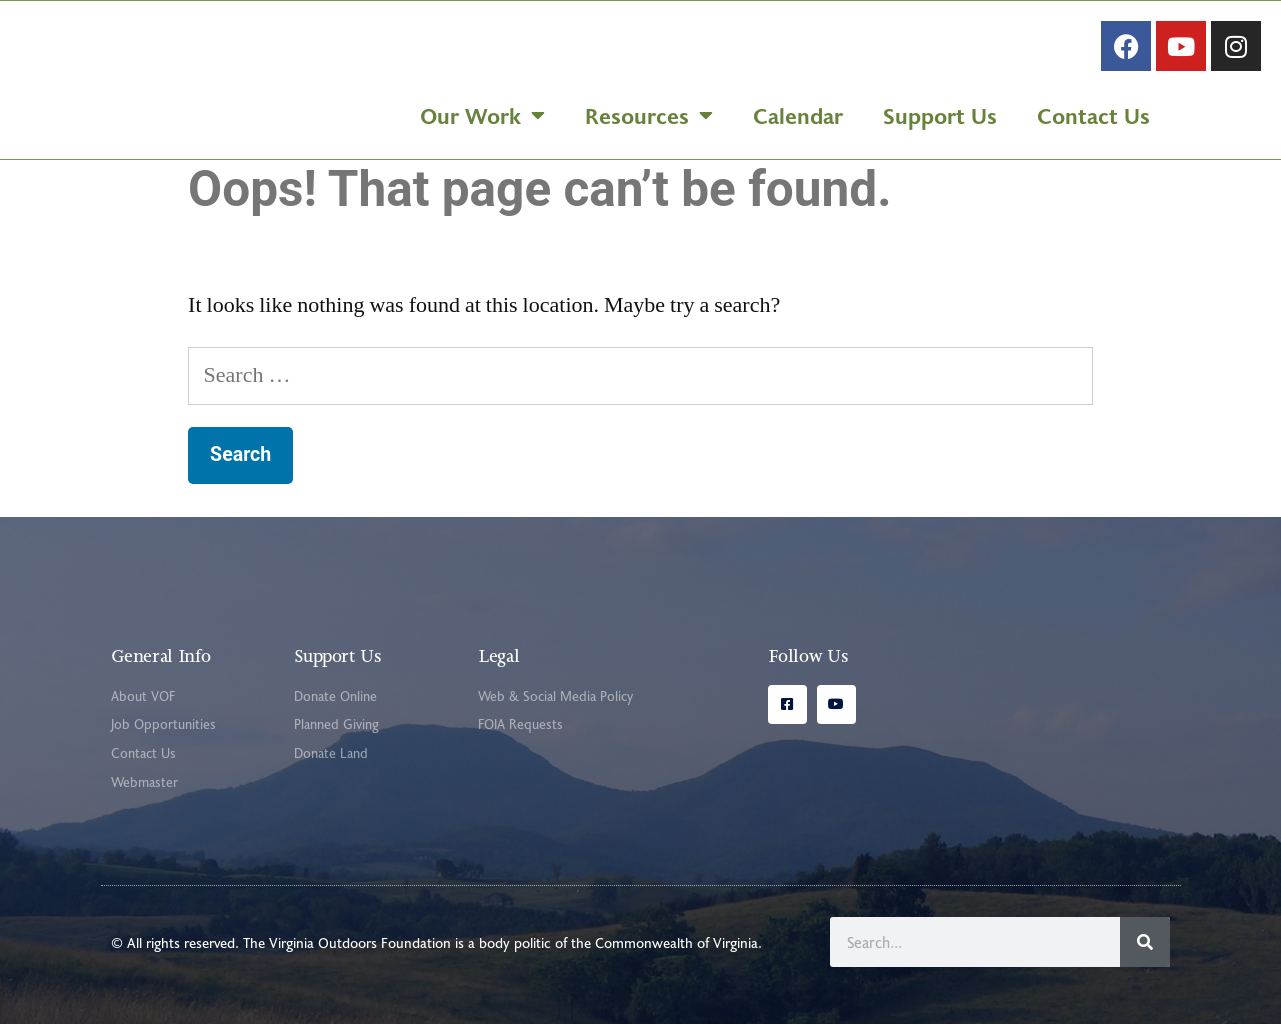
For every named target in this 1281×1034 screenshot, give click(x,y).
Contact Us (1093, 120)
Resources (649, 120)
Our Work (482, 120)
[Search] (1145, 952)
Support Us (940, 120)
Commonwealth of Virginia (676, 952)
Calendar (798, 120)
